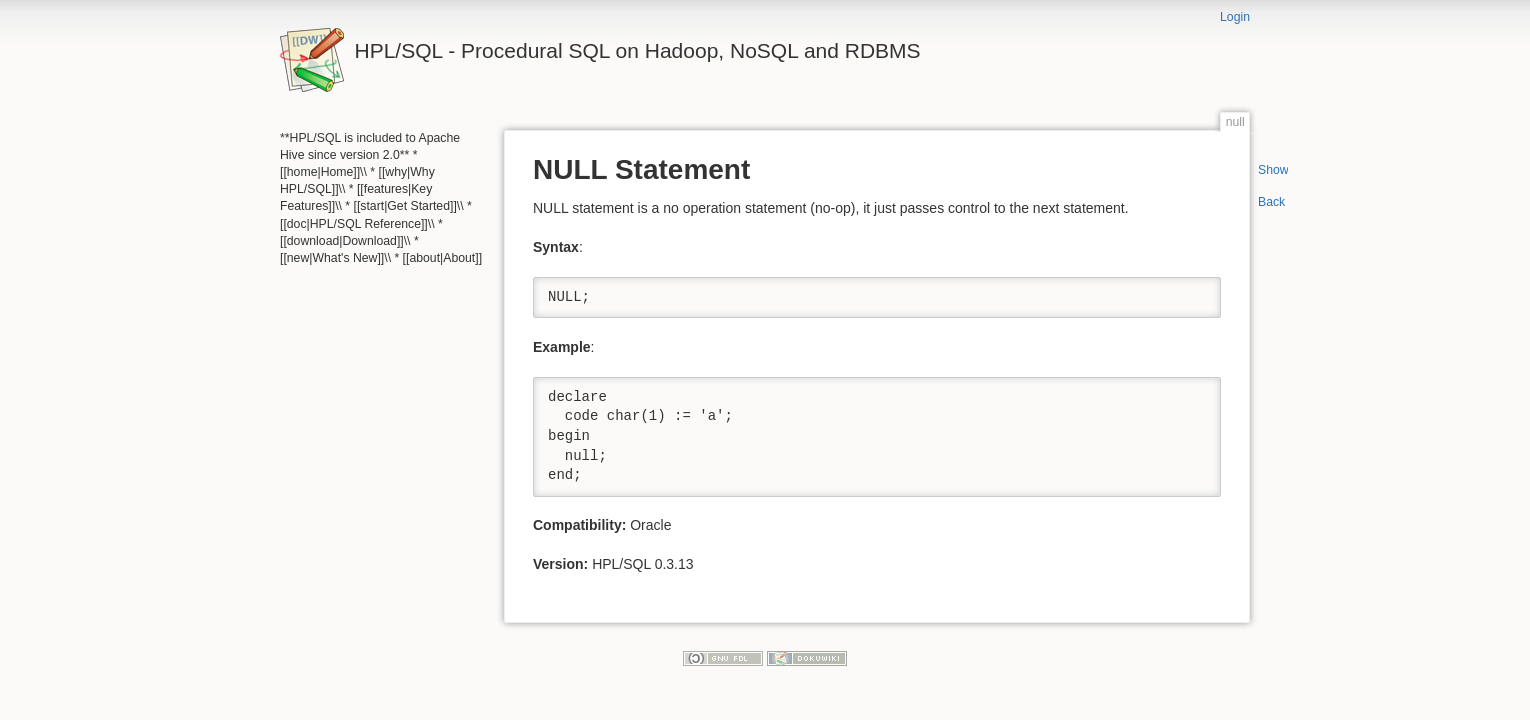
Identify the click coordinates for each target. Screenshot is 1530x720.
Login (1235, 17)
